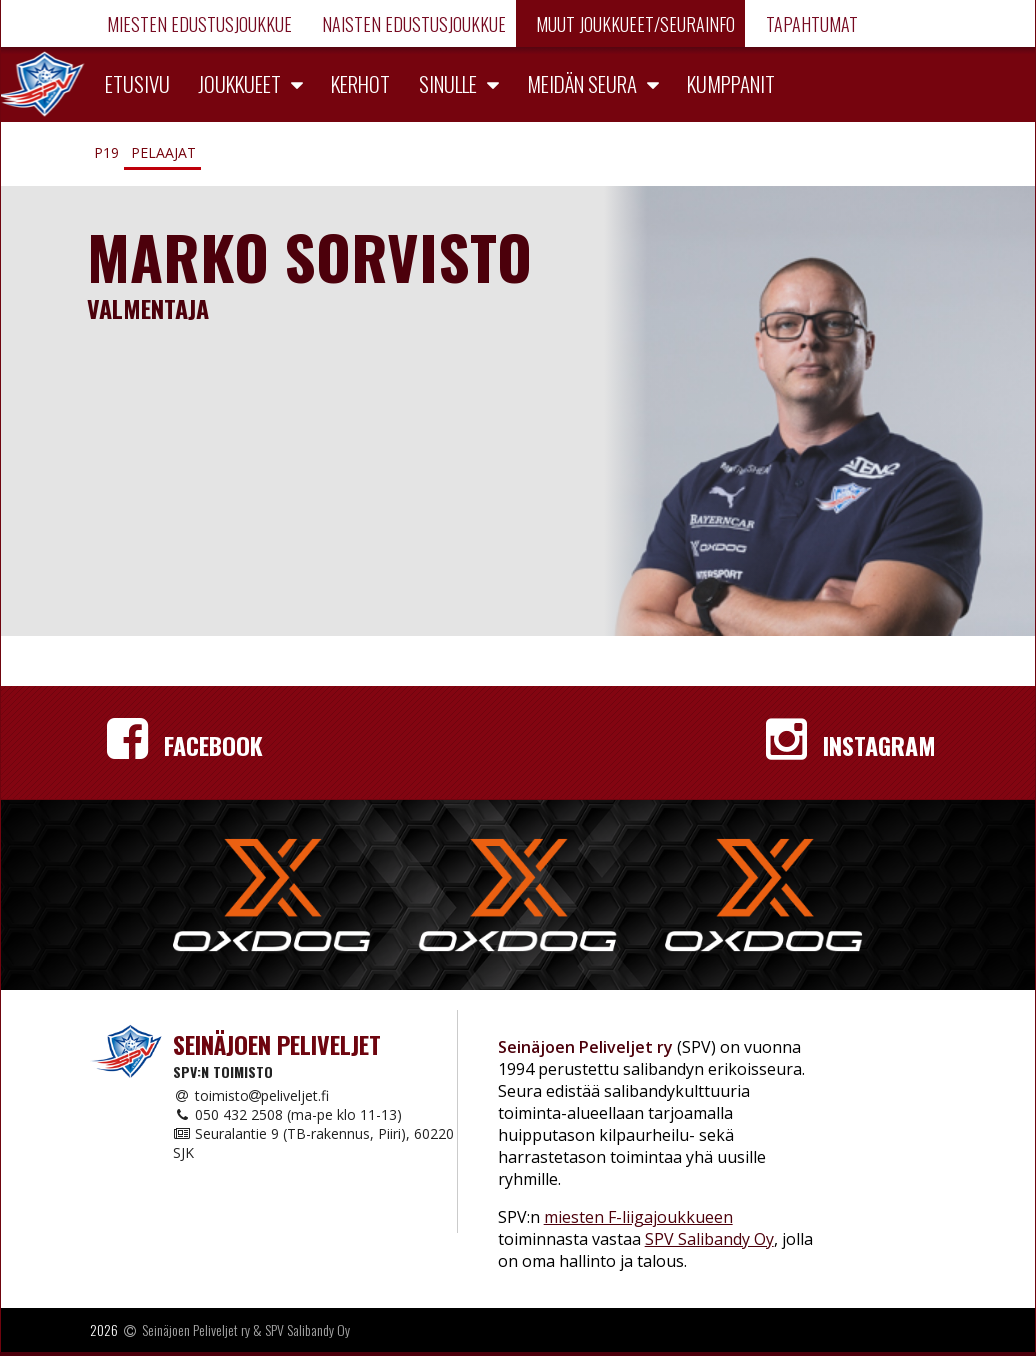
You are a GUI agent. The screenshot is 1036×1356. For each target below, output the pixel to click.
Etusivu (137, 83)
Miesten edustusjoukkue (197, 24)
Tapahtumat (810, 24)
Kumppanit (731, 83)
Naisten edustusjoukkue (412, 24)
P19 (106, 152)
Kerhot (360, 83)
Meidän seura (582, 83)
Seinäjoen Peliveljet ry (196, 1329)
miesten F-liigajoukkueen (638, 1217)
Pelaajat (163, 152)
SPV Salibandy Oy (709, 1239)
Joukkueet (239, 83)
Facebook (185, 745)
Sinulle (448, 83)
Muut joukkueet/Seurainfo (633, 24)
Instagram (851, 745)
